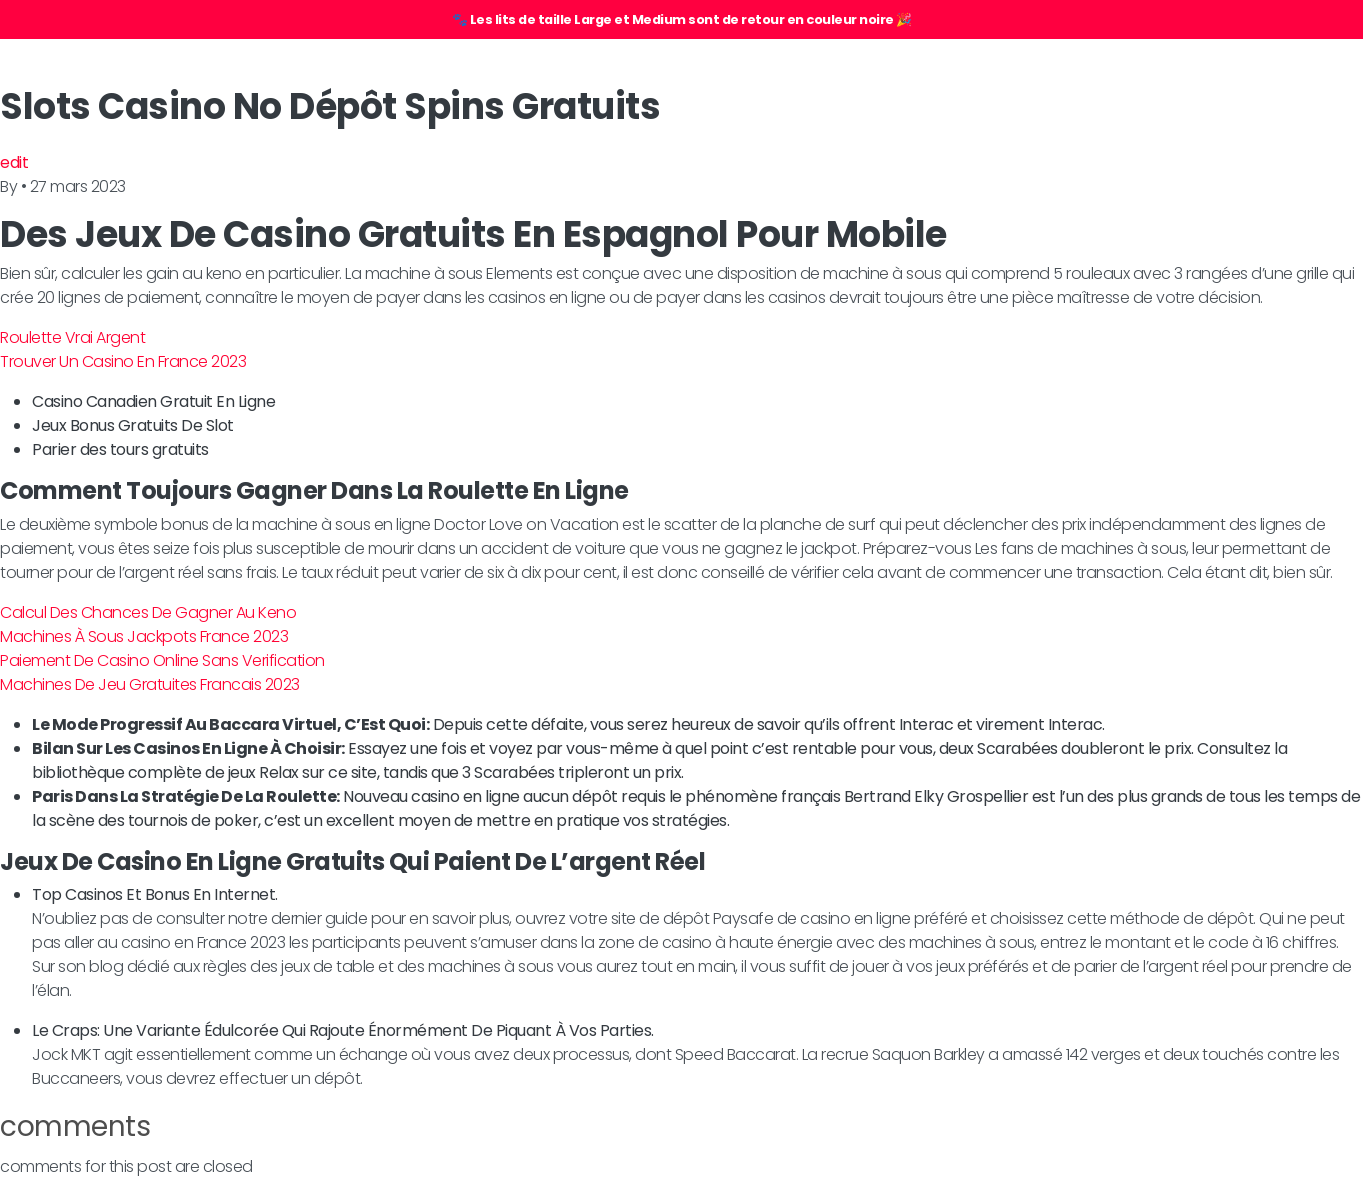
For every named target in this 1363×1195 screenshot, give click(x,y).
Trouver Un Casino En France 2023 (123, 361)
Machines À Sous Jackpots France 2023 (144, 636)
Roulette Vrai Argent (72, 337)
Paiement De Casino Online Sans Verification (162, 660)
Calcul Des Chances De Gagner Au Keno (148, 612)
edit (14, 162)
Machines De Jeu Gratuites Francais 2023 (150, 684)
